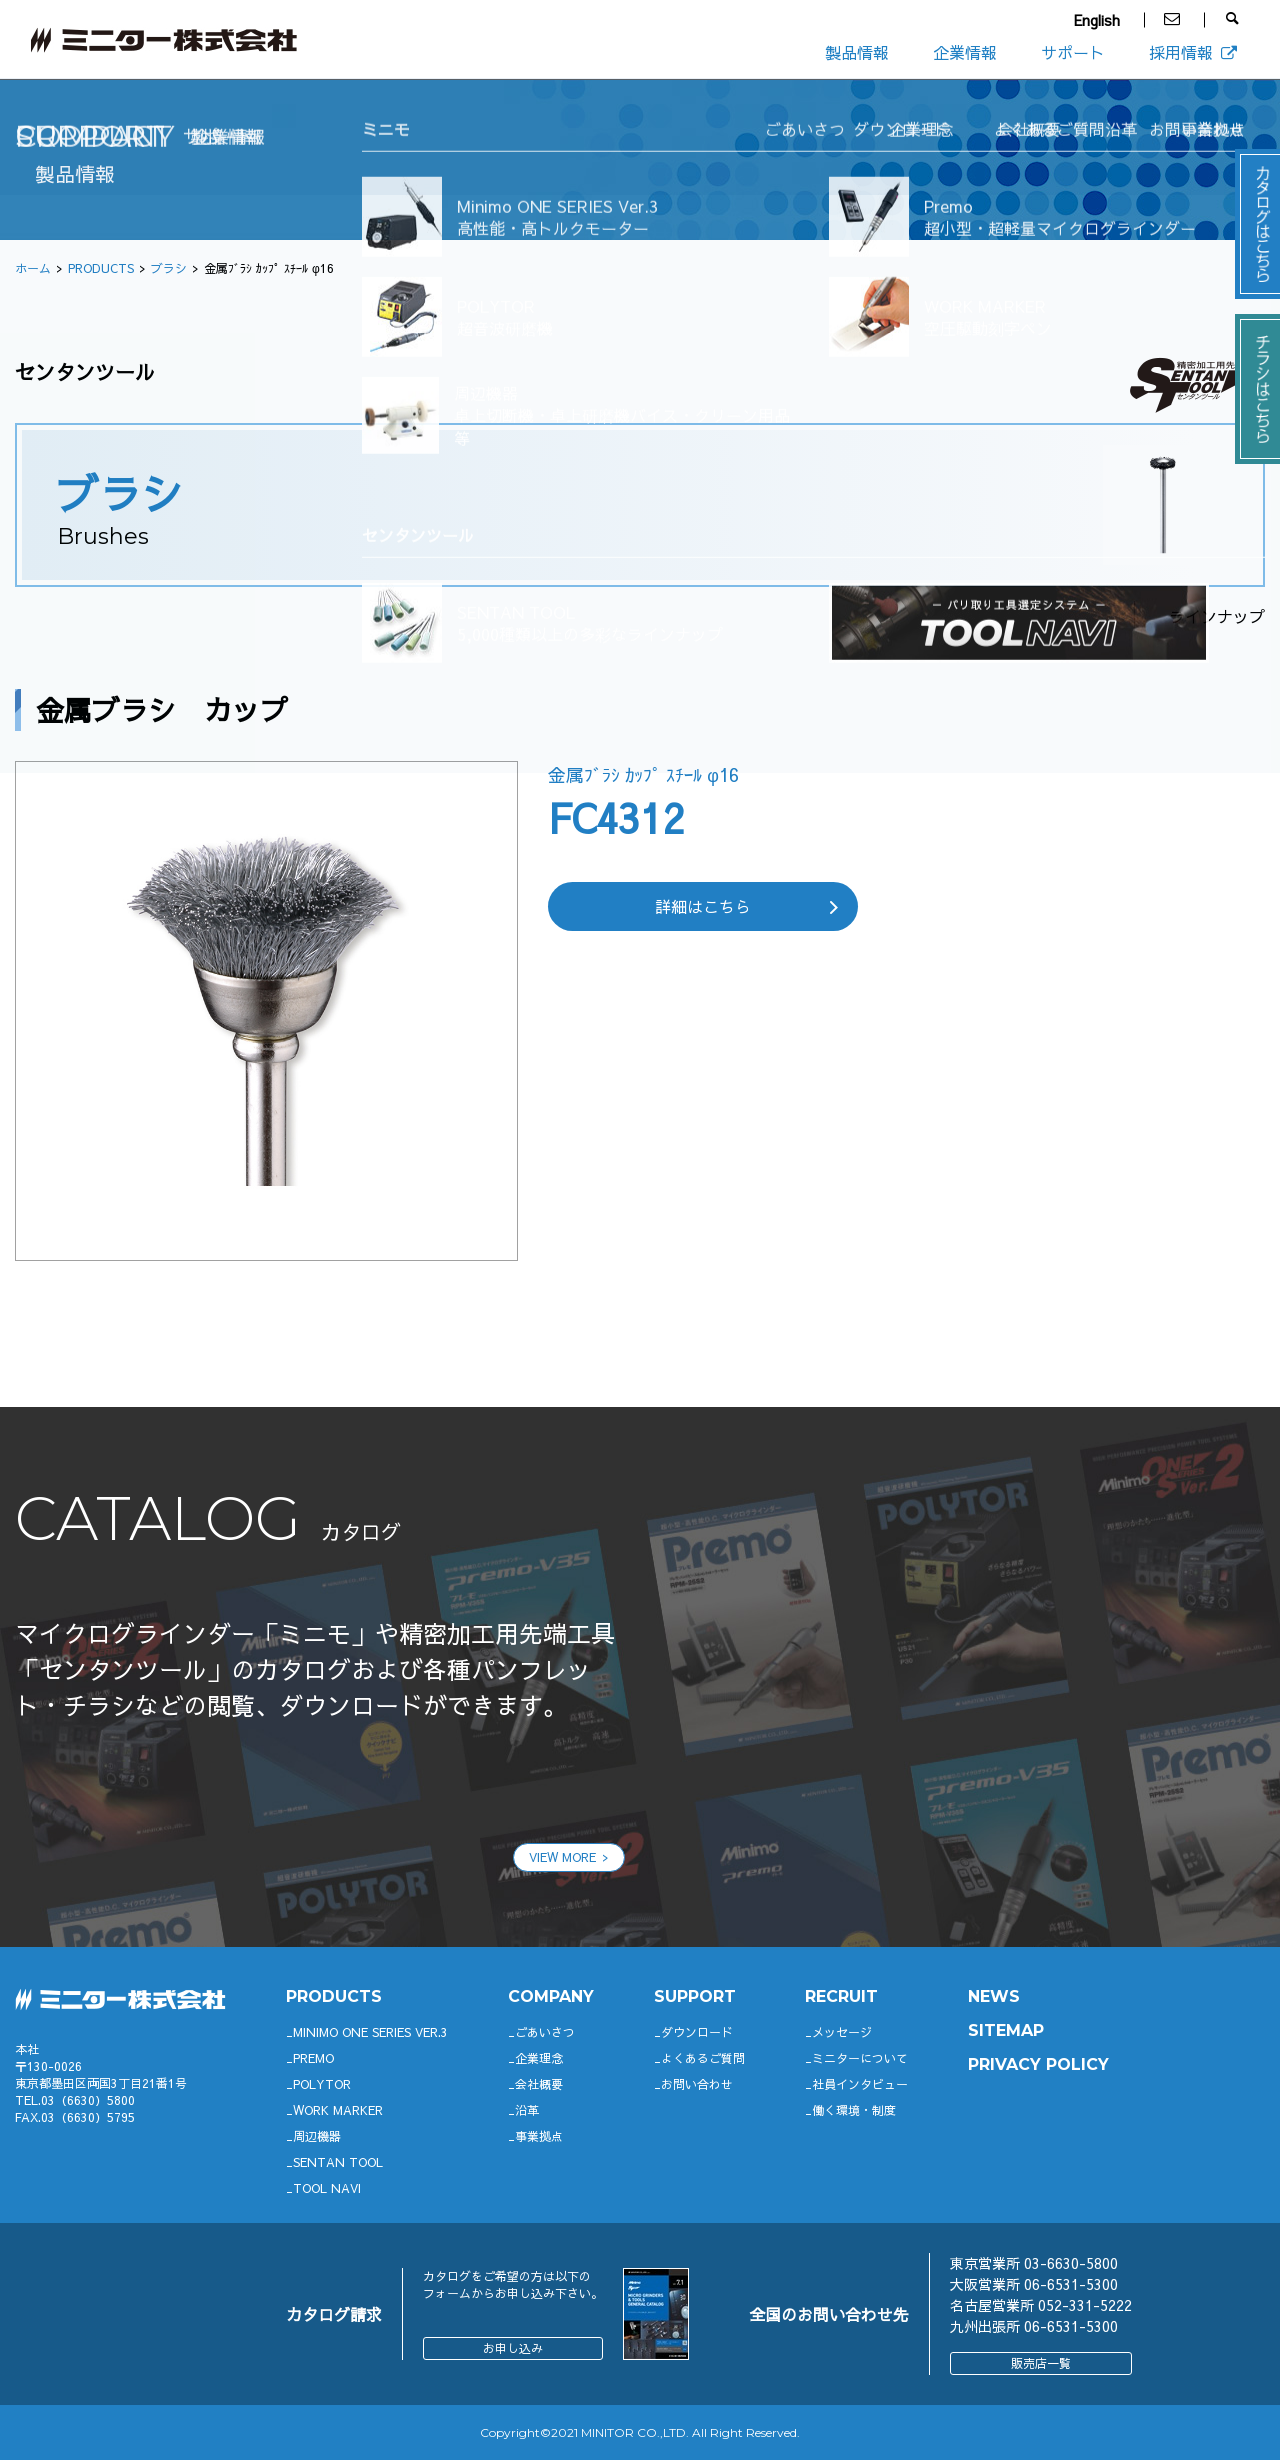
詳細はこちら (703, 906)
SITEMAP (1006, 2030)
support (695, 1996)
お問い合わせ (697, 2084)
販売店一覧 (1041, 2363)
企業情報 (965, 52)
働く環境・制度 (854, 2110)
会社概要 (539, 2084)
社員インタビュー (860, 2084)
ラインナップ (1217, 616)
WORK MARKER (338, 2110)
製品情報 (857, 52)
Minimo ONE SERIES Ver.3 (370, 2032)
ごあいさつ (545, 2032)
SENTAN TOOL (338, 2162)
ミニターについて (860, 2058)
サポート (1073, 52)
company (551, 1996)
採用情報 (1194, 52)
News (994, 1996)
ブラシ (169, 268)
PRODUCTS (101, 268)
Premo (313, 2058)
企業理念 (539, 2058)
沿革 (527, 2110)
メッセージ (842, 2032)
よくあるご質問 (703, 2058)
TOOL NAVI (327, 2188)
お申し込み (513, 2348)
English (1097, 20)
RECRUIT (841, 1996)
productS (334, 1996)
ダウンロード (697, 2032)
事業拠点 (539, 2136)
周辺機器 (317, 2136)
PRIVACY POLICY (1038, 2064)
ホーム (33, 268)
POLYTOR (322, 2084)
